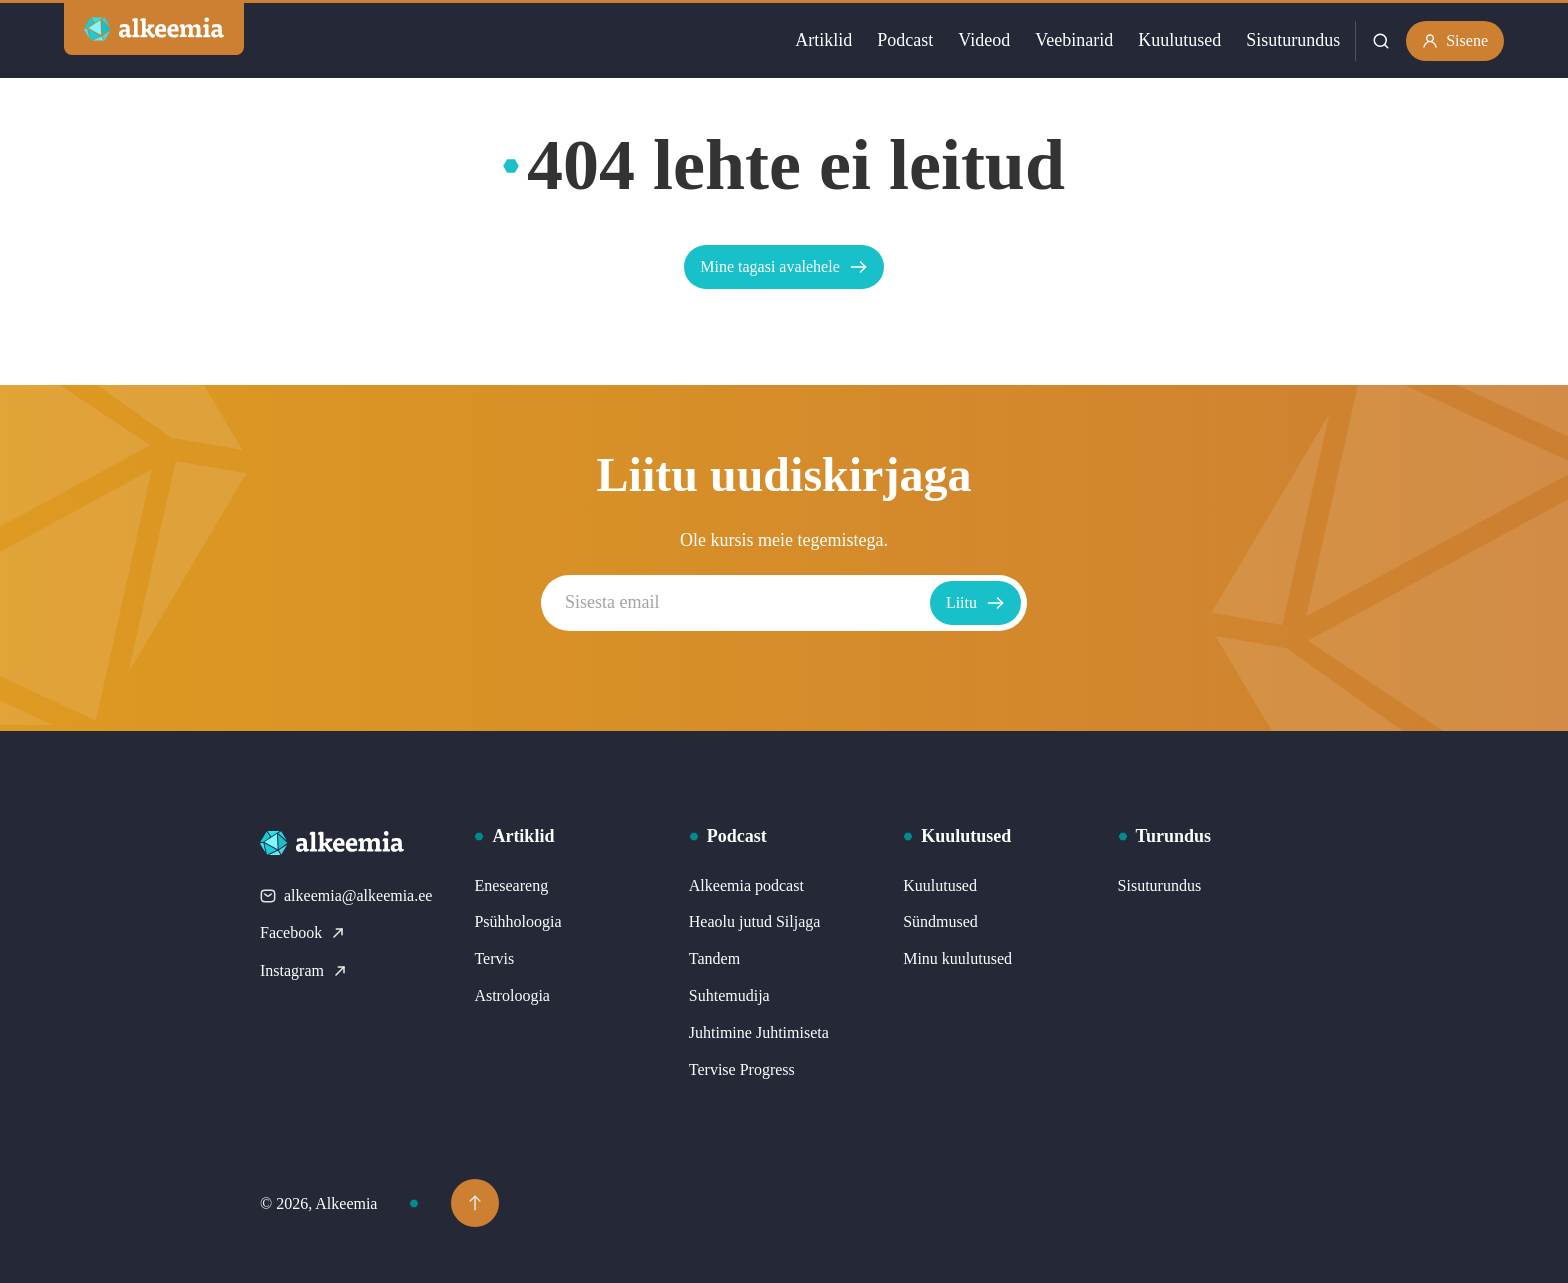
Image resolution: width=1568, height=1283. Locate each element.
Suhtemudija (729, 995)
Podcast (905, 40)
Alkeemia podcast (746, 885)
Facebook (303, 932)
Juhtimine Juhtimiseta (759, 1032)
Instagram (304, 970)
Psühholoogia (517, 921)
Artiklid (823, 40)
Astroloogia (512, 995)
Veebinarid (1074, 40)
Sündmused (940, 921)
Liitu (975, 603)
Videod (984, 40)
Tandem (714, 958)
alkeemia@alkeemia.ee (346, 895)
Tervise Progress (742, 1069)
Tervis (494, 958)
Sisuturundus (1293, 40)
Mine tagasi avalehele (784, 267)
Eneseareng (511, 885)
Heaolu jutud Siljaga (755, 921)
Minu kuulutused (957, 958)
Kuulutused (1179, 40)
